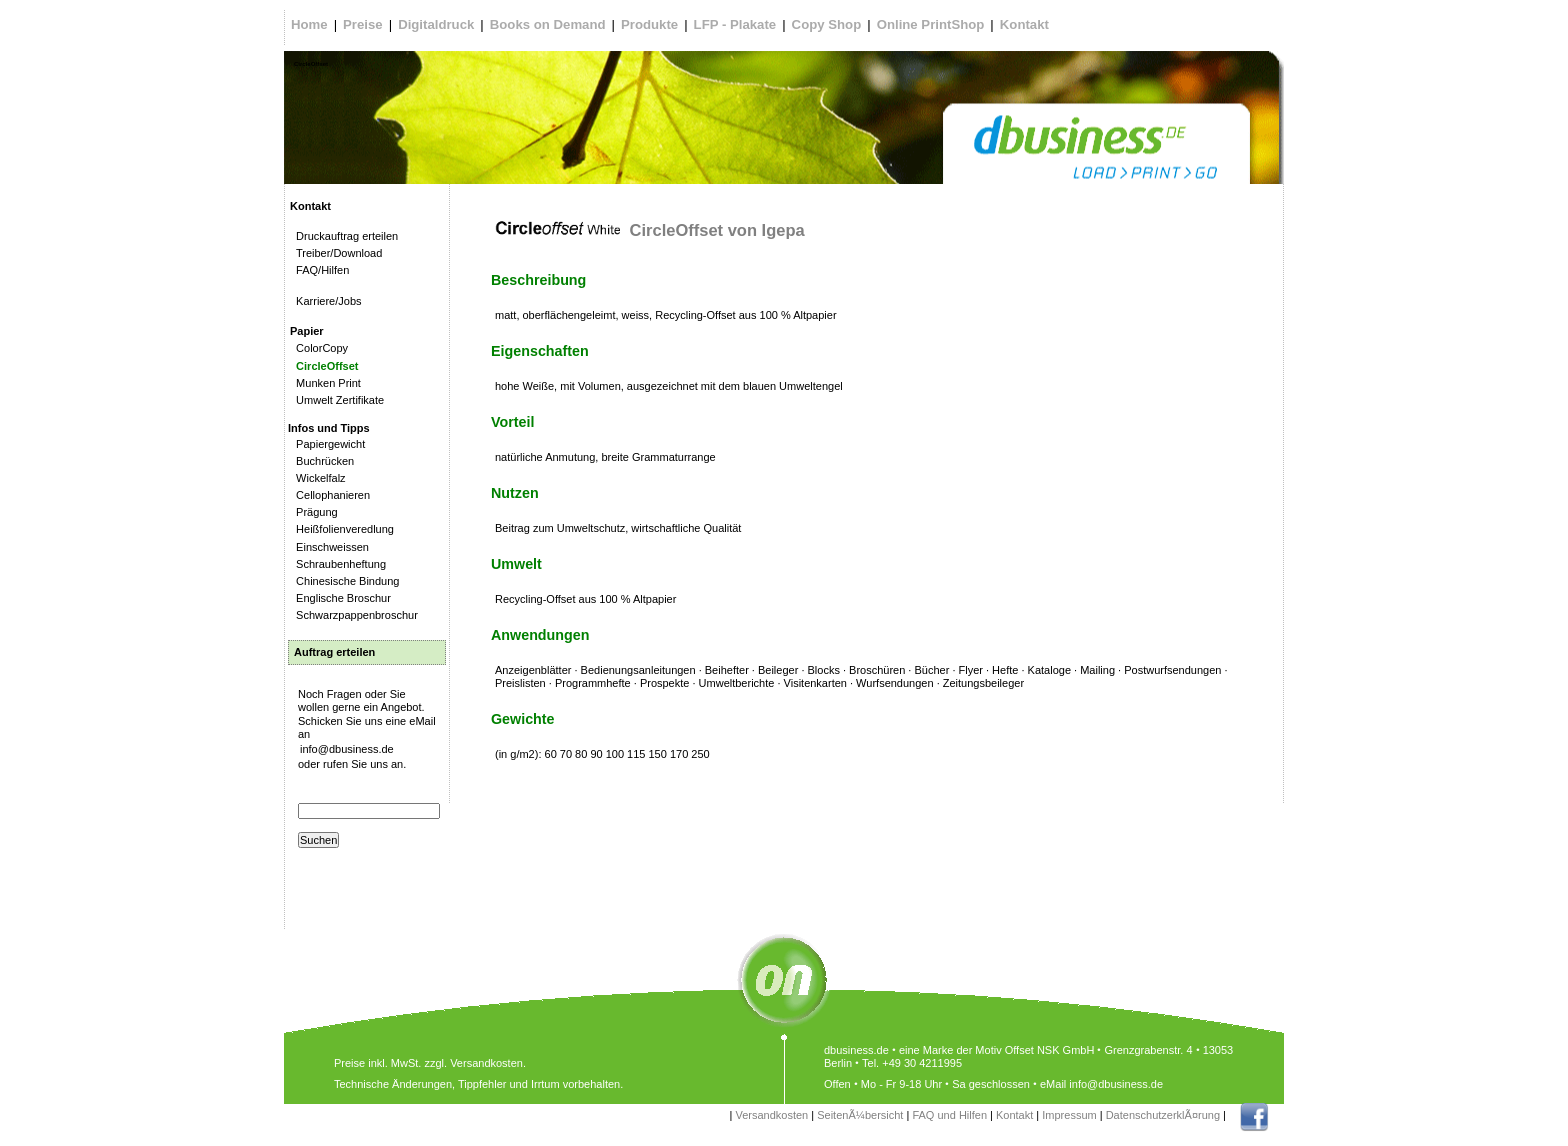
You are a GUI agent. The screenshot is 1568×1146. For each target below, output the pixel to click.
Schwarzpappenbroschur (354, 615)
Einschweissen (329, 547)
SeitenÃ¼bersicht (860, 1115)
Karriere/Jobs (326, 301)
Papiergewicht (327, 444)
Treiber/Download (336, 253)
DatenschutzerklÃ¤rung (1163, 1115)
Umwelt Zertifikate (337, 400)
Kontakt (1014, 1115)
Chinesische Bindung (344, 581)
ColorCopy (319, 348)
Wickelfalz (318, 478)
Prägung (314, 512)
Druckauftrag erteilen (344, 236)
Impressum (1069, 1115)
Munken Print (325, 383)
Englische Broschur (340, 598)
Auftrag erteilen (334, 652)
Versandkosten (771, 1115)
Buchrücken (322, 461)
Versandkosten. (488, 1063)
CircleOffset (324, 366)
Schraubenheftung (338, 564)
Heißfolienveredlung (342, 529)
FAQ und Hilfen (949, 1115)
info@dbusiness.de (347, 749)
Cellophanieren (330, 495)
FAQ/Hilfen (319, 270)
